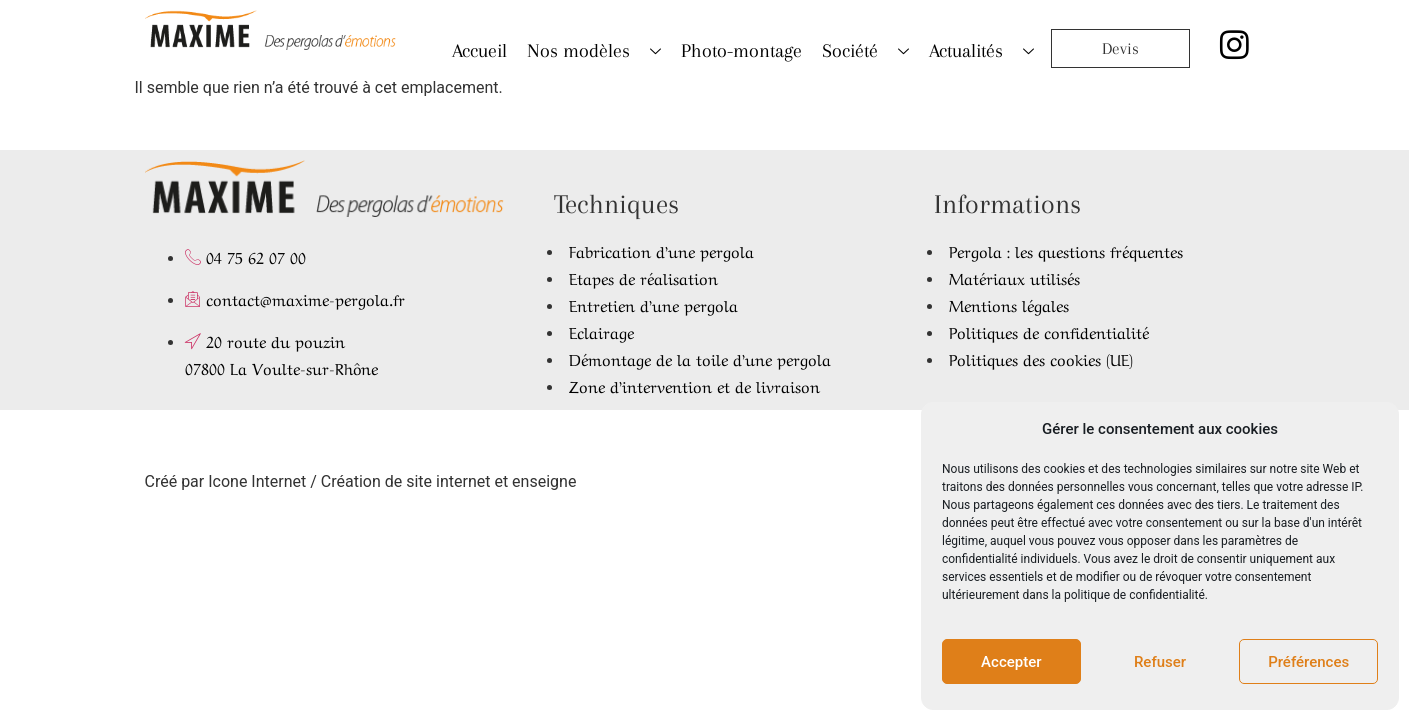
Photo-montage (741, 51)
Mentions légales (1009, 304)
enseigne (544, 481)
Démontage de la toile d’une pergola (700, 358)
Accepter (1011, 662)
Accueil (479, 51)
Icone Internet (257, 481)
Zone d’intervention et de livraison (694, 385)
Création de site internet (406, 481)
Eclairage (601, 331)
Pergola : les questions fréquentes (1066, 250)
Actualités (981, 51)
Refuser (1160, 662)
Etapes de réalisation (643, 277)
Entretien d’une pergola (653, 304)
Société (865, 51)
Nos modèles (594, 51)
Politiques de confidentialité (1049, 331)
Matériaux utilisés (1014, 277)
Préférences (1308, 662)
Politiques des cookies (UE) (1041, 358)
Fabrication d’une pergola (661, 250)
